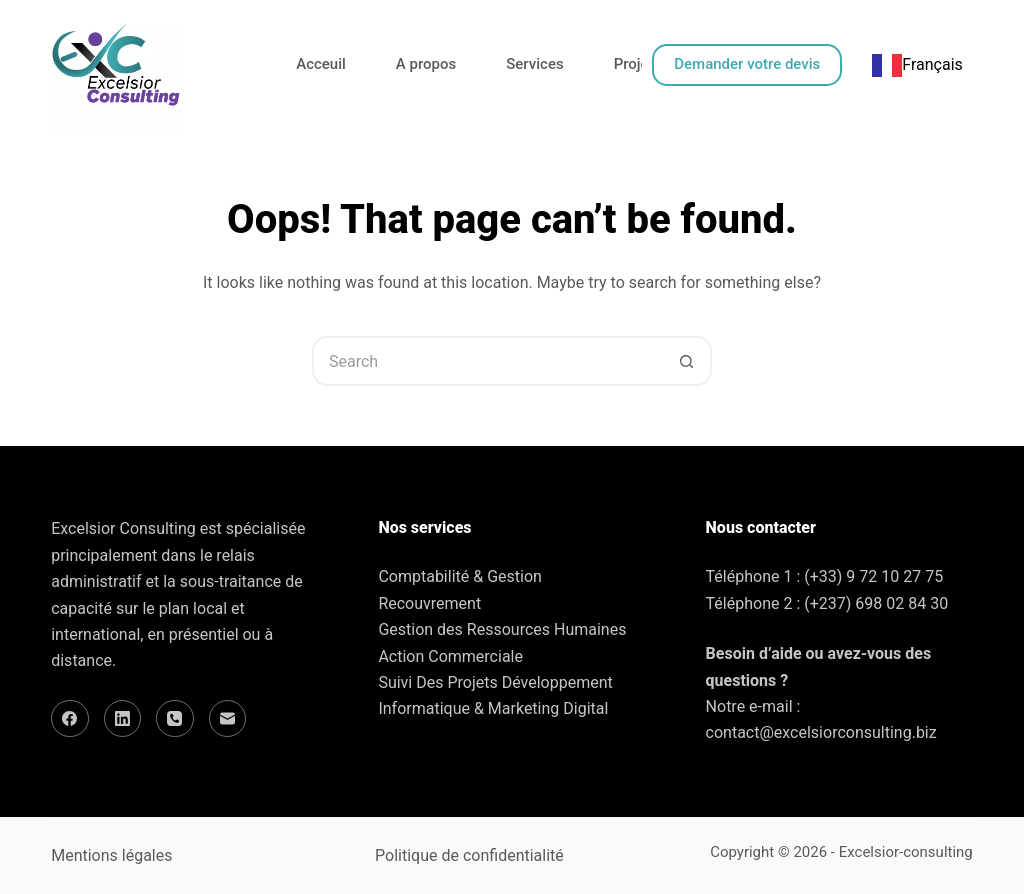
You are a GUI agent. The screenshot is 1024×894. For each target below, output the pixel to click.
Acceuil (321, 64)
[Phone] (175, 719)
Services (534, 64)
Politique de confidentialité (469, 855)
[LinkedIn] (123, 719)
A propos (426, 64)
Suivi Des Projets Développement (495, 682)
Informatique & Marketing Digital (493, 708)
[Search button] (687, 361)
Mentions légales (111, 855)
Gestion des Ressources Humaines (502, 629)
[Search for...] (487, 361)
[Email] (228, 719)
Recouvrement (429, 603)
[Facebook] (70, 719)
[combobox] (917, 65)
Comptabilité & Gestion (459, 576)
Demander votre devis (747, 64)
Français (917, 64)
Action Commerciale (450, 656)
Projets (638, 64)
